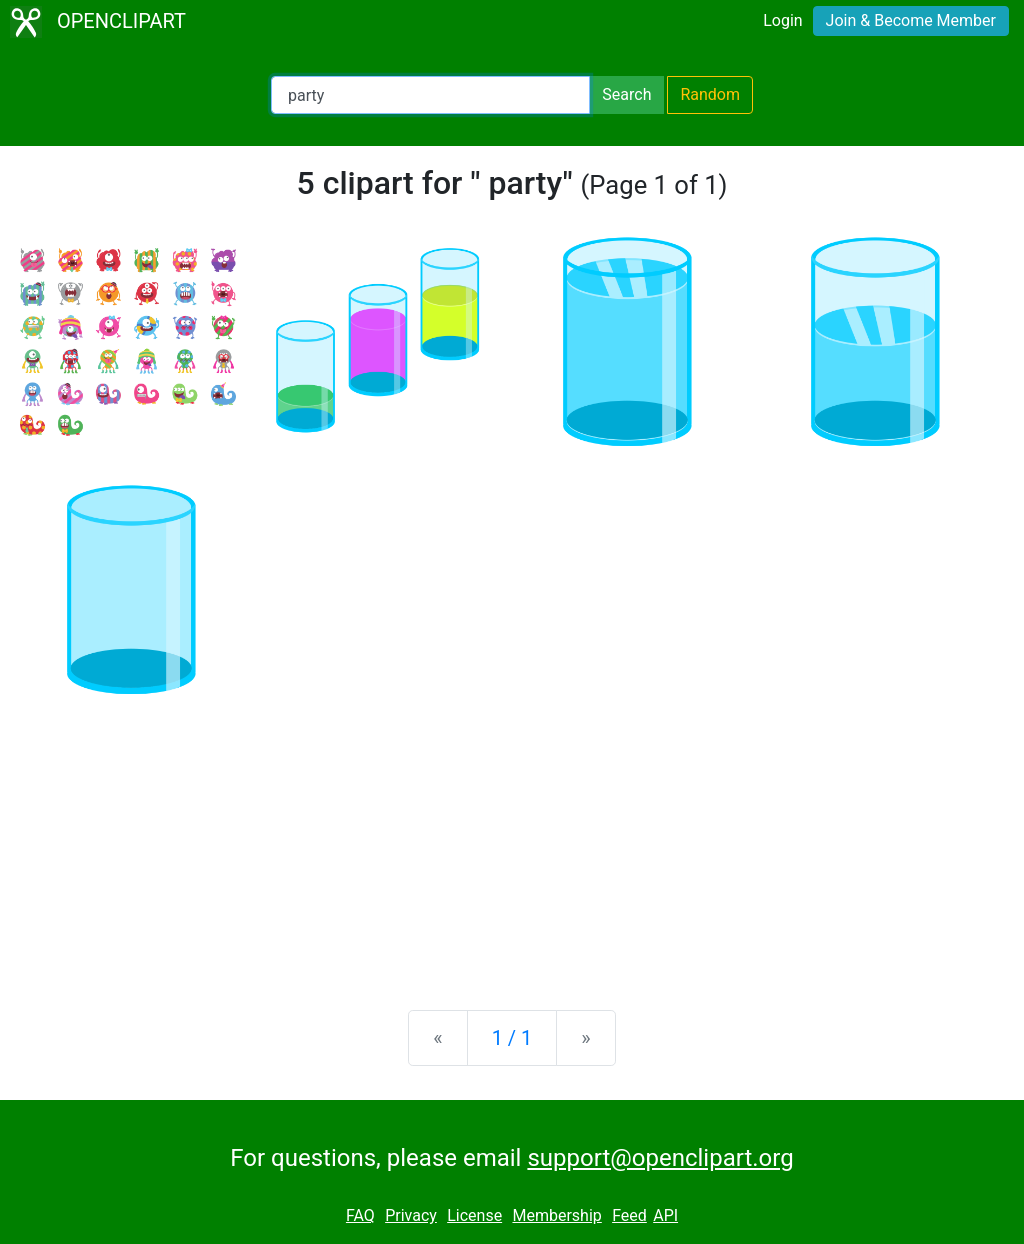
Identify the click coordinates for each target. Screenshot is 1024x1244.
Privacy (411, 1215)
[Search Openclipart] (430, 95)
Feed (629, 1215)
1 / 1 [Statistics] (512, 1038)
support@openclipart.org (660, 1158)
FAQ (360, 1215)
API (665, 1215)
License (474, 1215)
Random (710, 94)
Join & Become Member (911, 20)
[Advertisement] (512, 838)
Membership (556, 1215)
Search (626, 94)
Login (782, 20)
